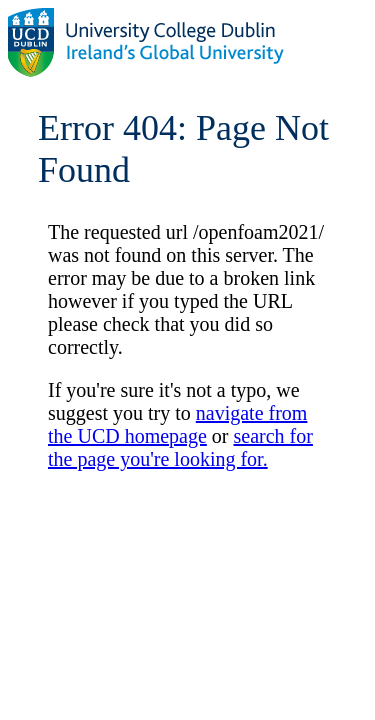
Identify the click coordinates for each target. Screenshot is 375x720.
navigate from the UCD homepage (177, 424)
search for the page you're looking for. (180, 447)
